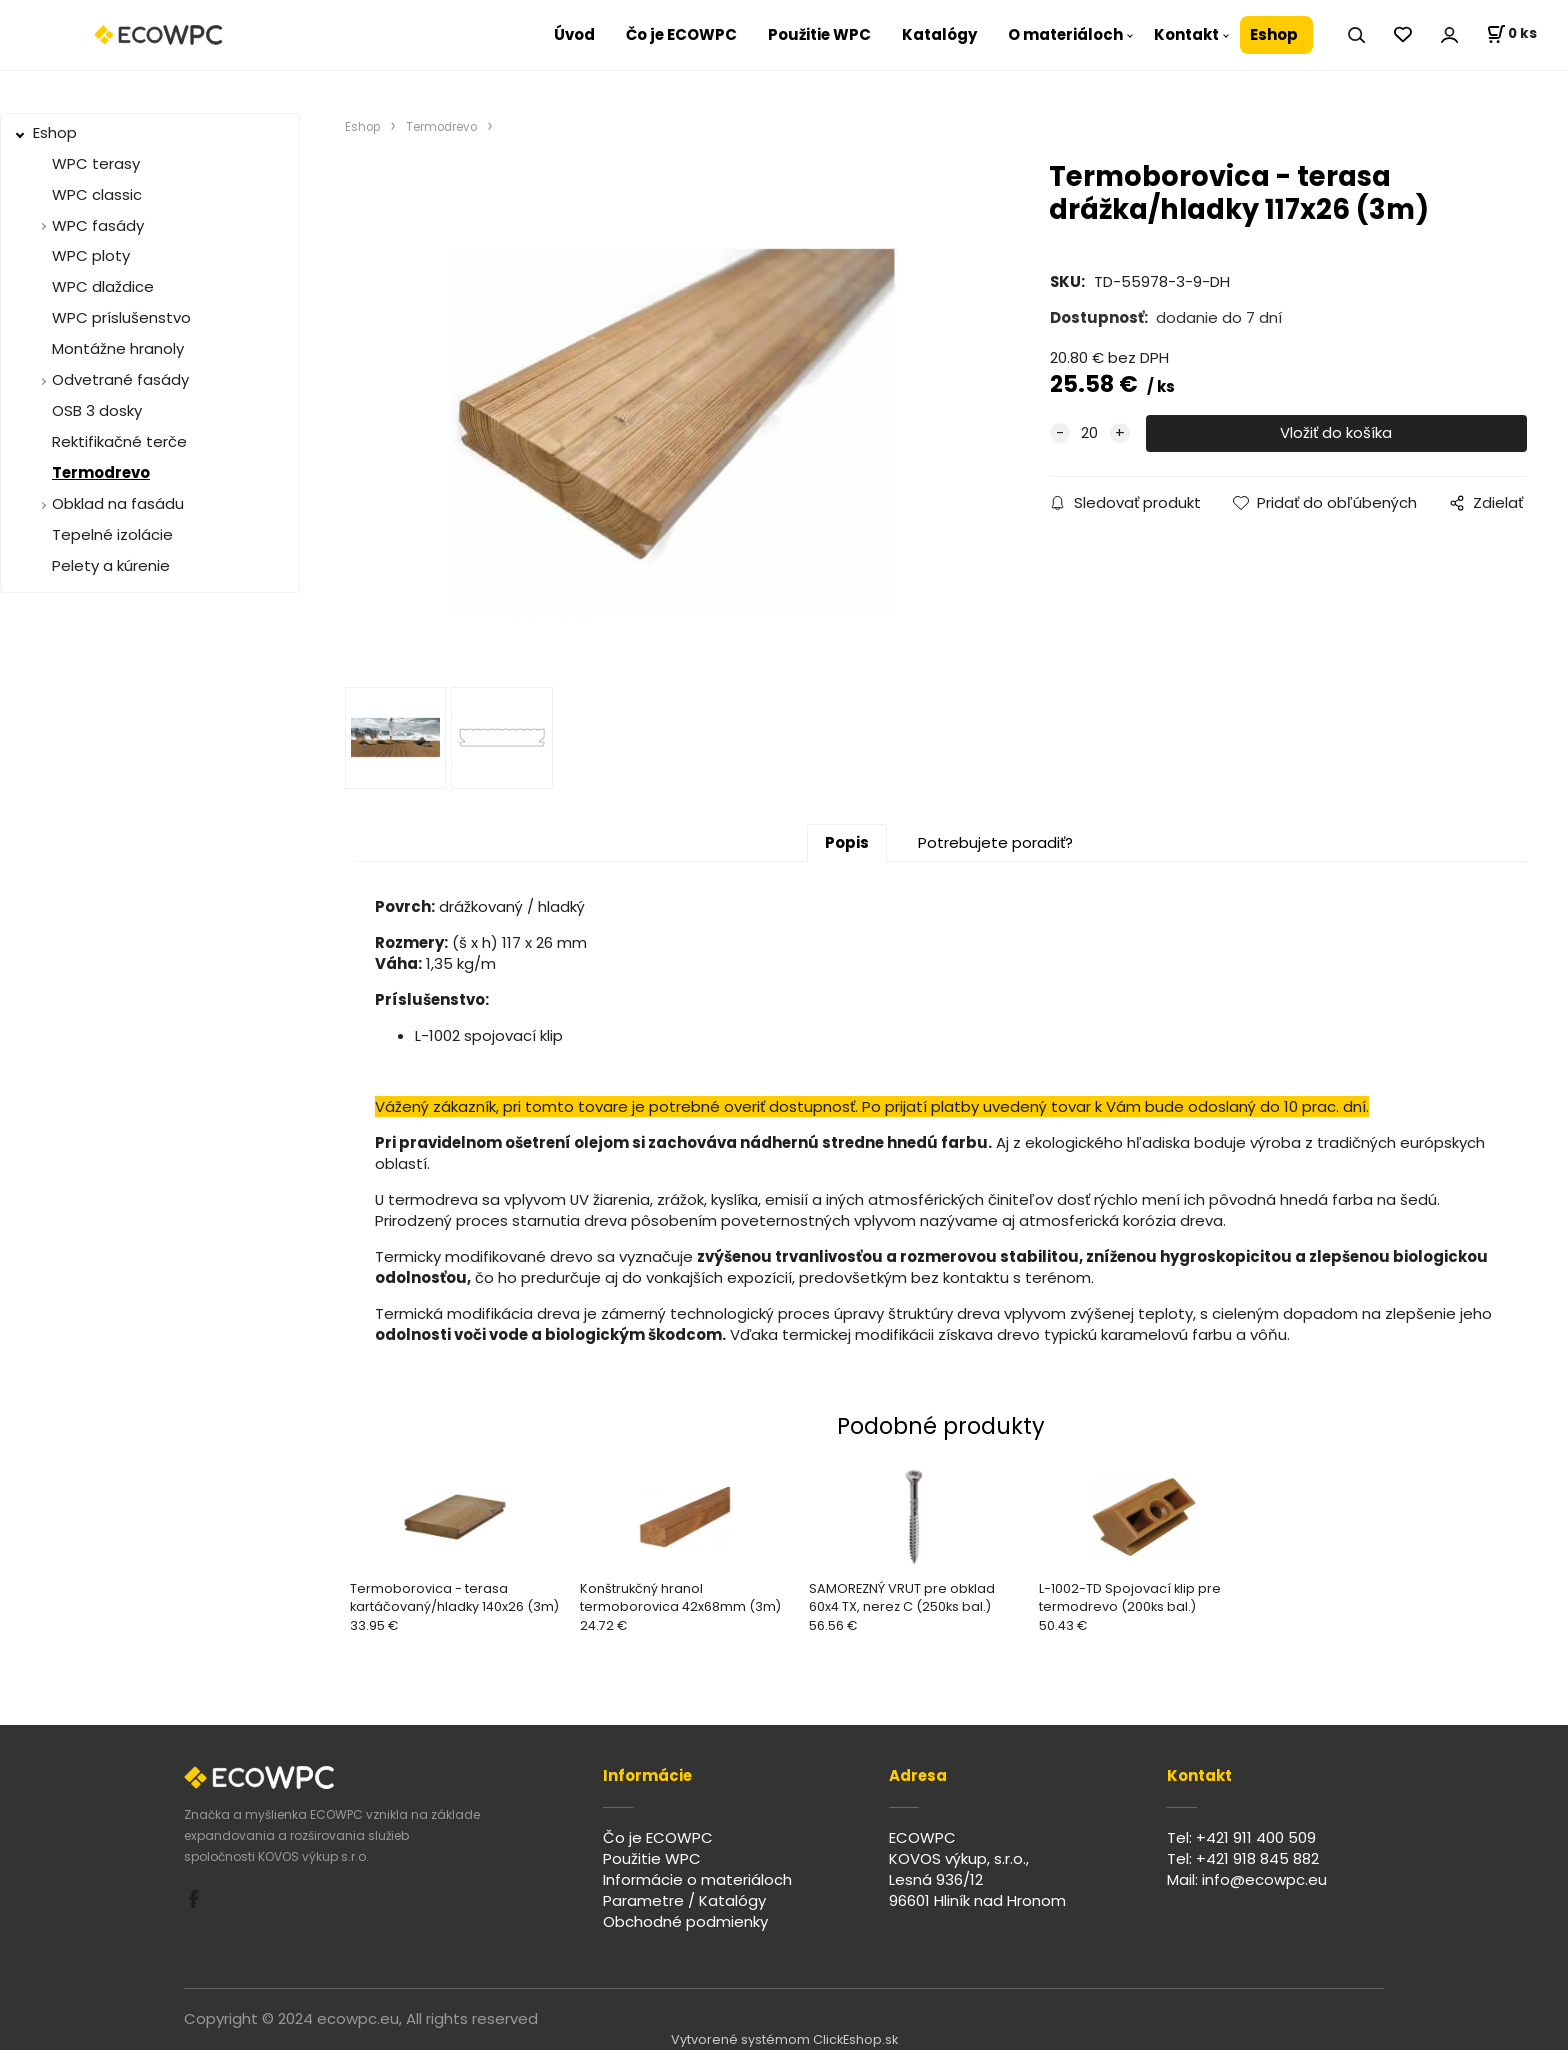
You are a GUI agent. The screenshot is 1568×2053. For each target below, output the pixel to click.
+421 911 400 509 (1256, 1840)
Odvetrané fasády (120, 379)
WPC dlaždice (103, 286)
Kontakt (1186, 34)
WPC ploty (91, 255)
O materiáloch (1065, 34)
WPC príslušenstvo (121, 317)
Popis (847, 845)
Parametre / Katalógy (684, 1903)
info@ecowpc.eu (1264, 1882)
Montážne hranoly (118, 348)
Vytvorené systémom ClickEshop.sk (784, 2042)
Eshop (1274, 34)
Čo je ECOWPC (681, 34)
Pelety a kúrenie (111, 565)
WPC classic (97, 194)
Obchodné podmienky (685, 1923)
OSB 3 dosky (97, 410)
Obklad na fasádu (118, 503)
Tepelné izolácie (112, 534)
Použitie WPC (819, 34)
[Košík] (1511, 35)
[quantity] (1090, 433)
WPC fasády (98, 225)
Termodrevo (101, 472)
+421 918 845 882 (1257, 1861)
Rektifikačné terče (119, 441)
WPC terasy (96, 163)
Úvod (574, 34)
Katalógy (939, 34)
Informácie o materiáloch (697, 1882)
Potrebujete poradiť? (995, 845)
